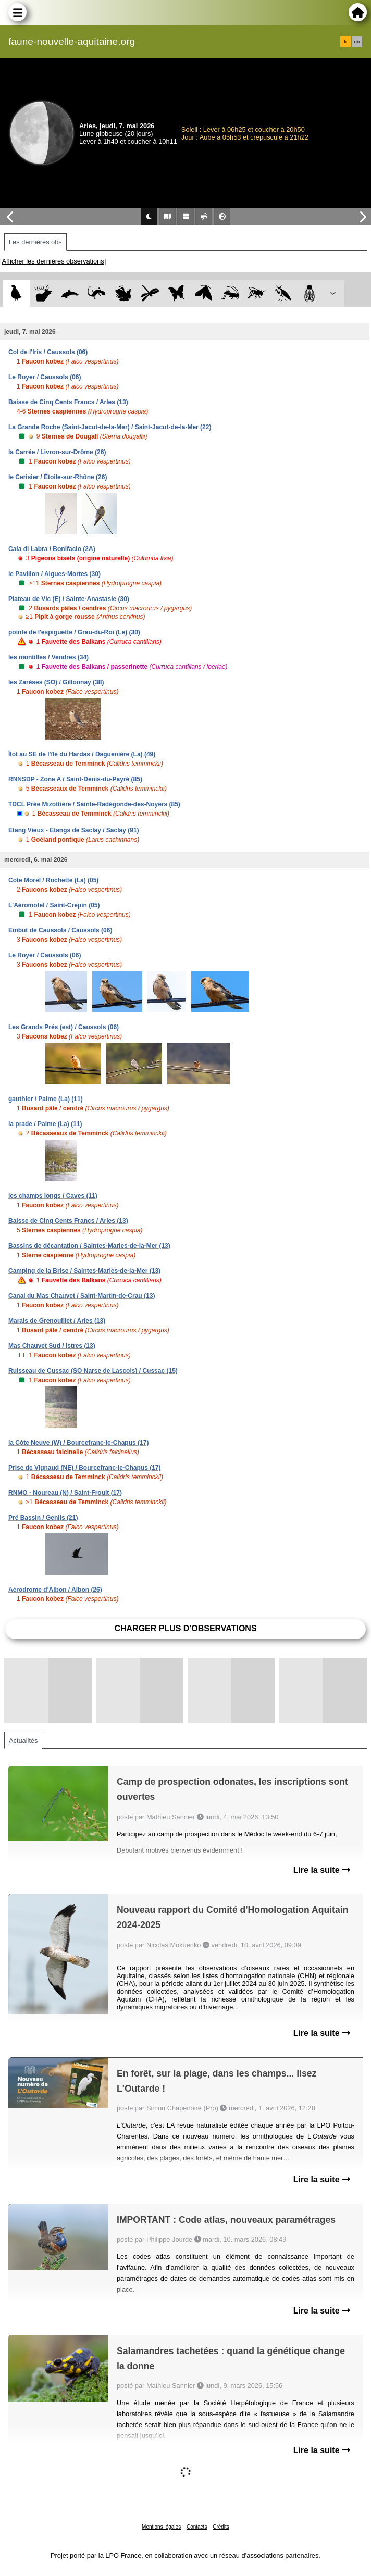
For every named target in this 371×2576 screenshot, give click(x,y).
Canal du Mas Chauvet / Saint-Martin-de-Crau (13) (81, 1295)
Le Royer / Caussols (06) (44, 377)
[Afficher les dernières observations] (53, 261)
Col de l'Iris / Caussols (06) (48, 352)
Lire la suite (321, 1870)
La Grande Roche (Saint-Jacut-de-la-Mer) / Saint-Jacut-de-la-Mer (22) (109, 427)
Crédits (221, 2527)
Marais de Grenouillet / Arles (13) (56, 1320)
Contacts (197, 2527)
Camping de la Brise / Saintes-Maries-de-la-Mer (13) (84, 1270)
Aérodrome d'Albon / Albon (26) (55, 1589)
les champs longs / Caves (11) (52, 1195)
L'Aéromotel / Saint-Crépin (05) (54, 905)
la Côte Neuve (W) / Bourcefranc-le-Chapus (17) (78, 1442)
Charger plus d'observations (185, 1628)
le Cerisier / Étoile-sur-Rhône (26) (57, 477)
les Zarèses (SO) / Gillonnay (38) (56, 682)
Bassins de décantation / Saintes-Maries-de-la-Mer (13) (89, 1245)
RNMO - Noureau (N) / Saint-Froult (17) (65, 1492)
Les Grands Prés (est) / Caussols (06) (63, 1027)
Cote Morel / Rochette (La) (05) (53, 880)
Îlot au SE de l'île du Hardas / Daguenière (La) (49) (81, 754)
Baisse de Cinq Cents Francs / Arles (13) (68, 402)
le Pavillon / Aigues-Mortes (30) (54, 574)
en (357, 41)
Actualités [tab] (23, 1740)
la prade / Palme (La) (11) (45, 1124)
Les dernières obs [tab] (35, 242)
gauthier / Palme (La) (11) (45, 1099)
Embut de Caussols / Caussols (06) (60, 930)
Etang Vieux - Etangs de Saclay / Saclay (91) (73, 830)
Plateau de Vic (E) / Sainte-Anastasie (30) (68, 599)
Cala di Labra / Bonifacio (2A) (51, 549)
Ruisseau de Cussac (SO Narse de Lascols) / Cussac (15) (93, 1370)
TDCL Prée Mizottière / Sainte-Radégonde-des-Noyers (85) (94, 804)
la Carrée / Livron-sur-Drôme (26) (57, 452)
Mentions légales (161, 2527)
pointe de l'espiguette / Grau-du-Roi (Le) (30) (74, 632)
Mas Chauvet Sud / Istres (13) (51, 1345)
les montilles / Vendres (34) (48, 657)
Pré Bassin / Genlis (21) (43, 1517)
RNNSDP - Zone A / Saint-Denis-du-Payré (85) (75, 779)
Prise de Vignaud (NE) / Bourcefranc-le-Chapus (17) (84, 1467)
